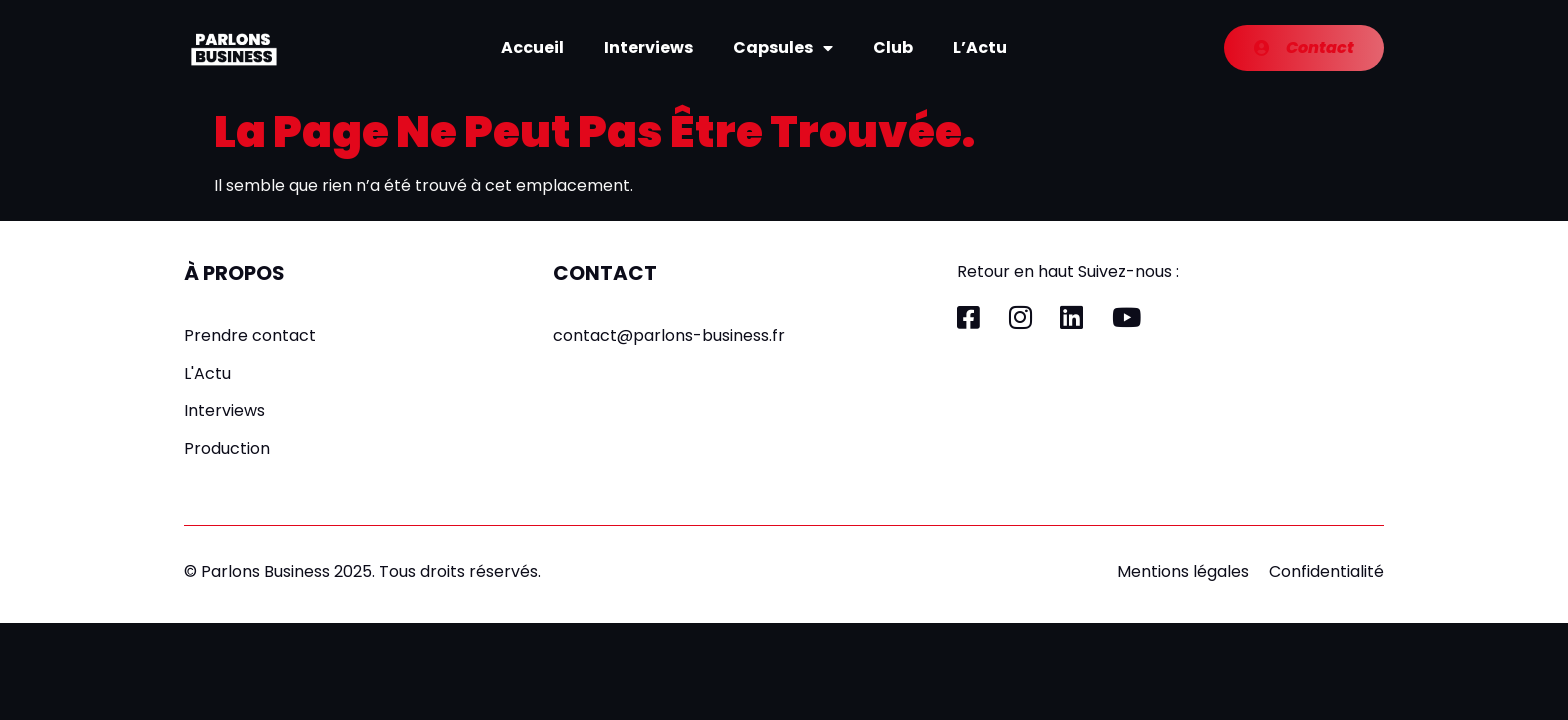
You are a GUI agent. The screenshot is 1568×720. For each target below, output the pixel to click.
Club (893, 47)
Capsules (783, 48)
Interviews (648, 47)
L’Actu (980, 47)
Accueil (532, 47)
